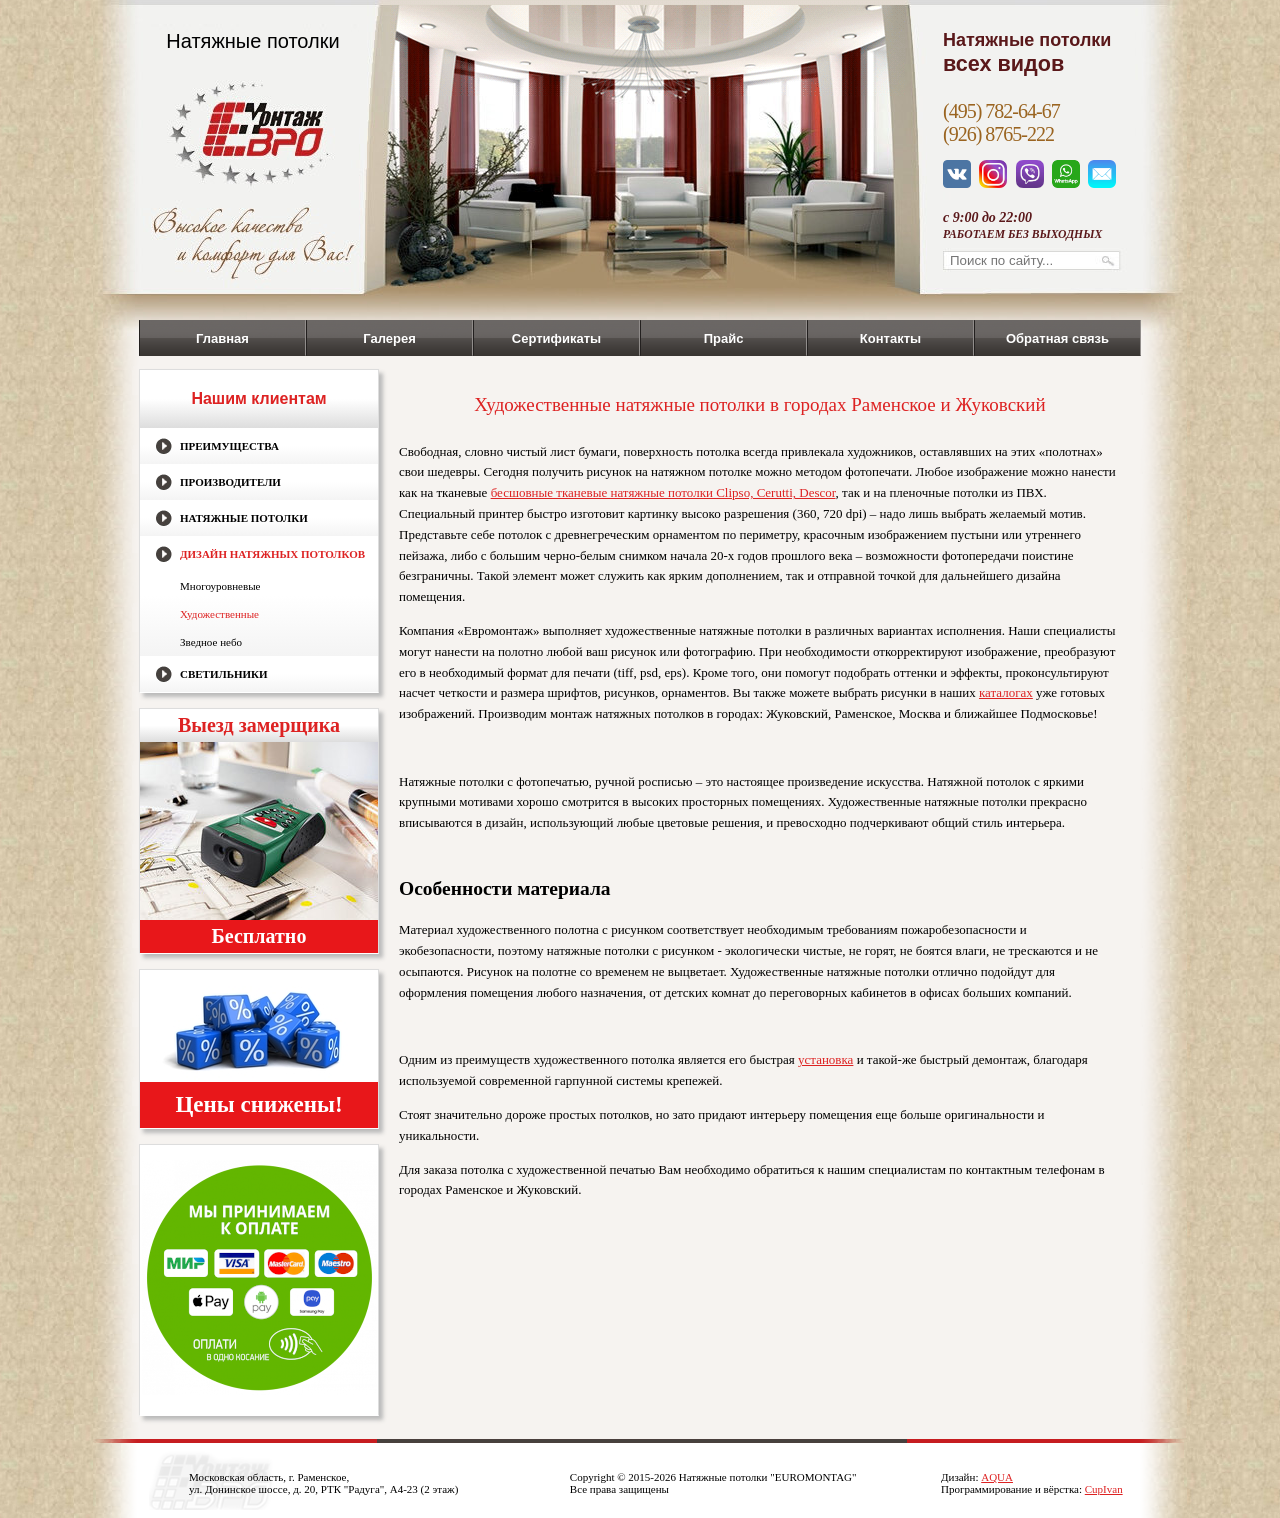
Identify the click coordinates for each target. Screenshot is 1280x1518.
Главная (222, 338)
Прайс (724, 338)
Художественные (219, 614)
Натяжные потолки (244, 518)
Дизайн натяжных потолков (272, 554)
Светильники (224, 674)
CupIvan (1104, 1489)
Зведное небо (211, 642)
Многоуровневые (220, 586)
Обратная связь (1057, 338)
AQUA (997, 1477)
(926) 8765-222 (998, 134)
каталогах (1006, 692)
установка (825, 1059)
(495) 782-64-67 (1001, 111)
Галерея (389, 338)
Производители (230, 482)
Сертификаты (556, 338)
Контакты (890, 338)
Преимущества (229, 446)
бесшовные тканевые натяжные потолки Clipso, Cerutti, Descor (663, 492)
